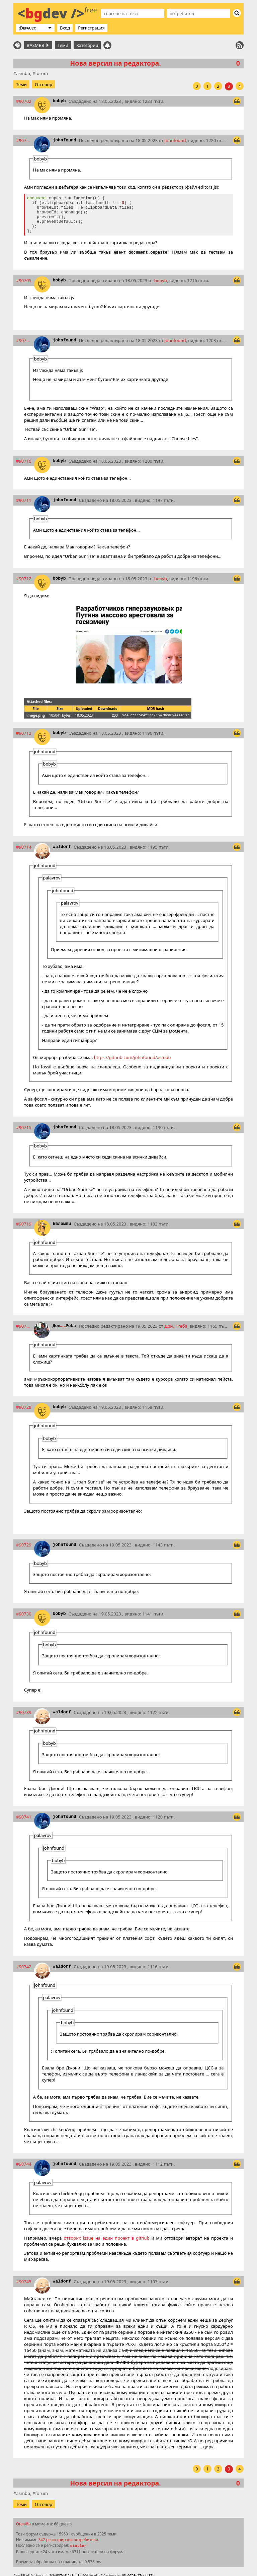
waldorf (62, 846)
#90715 (23, 1127)
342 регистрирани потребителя (68, 2539)
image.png (35, 715)
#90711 (23, 500)
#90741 (23, 1817)
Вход (65, 28)
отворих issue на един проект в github (107, 2238)
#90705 (23, 280)
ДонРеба (64, 1325)
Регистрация (91, 28)
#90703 (23, 140)
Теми (63, 45)
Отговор (43, 84)
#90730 (23, 1613)
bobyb (59, 101)
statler (78, 2546)
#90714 (23, 847)
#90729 (23, 1544)
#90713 (23, 733)
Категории (87, 45)
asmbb (23, 73)
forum (41, 73)
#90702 (23, 101)
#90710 (23, 461)
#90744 (23, 2164)
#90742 (23, 1966)
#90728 (23, 1407)
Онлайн (23, 2523)
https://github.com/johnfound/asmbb (132, 1057)
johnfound (64, 140)
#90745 (23, 2281)
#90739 (23, 1712)
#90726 (23, 1326)
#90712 (23, 578)
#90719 (23, 1224)
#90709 (23, 340)
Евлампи (62, 1223)
